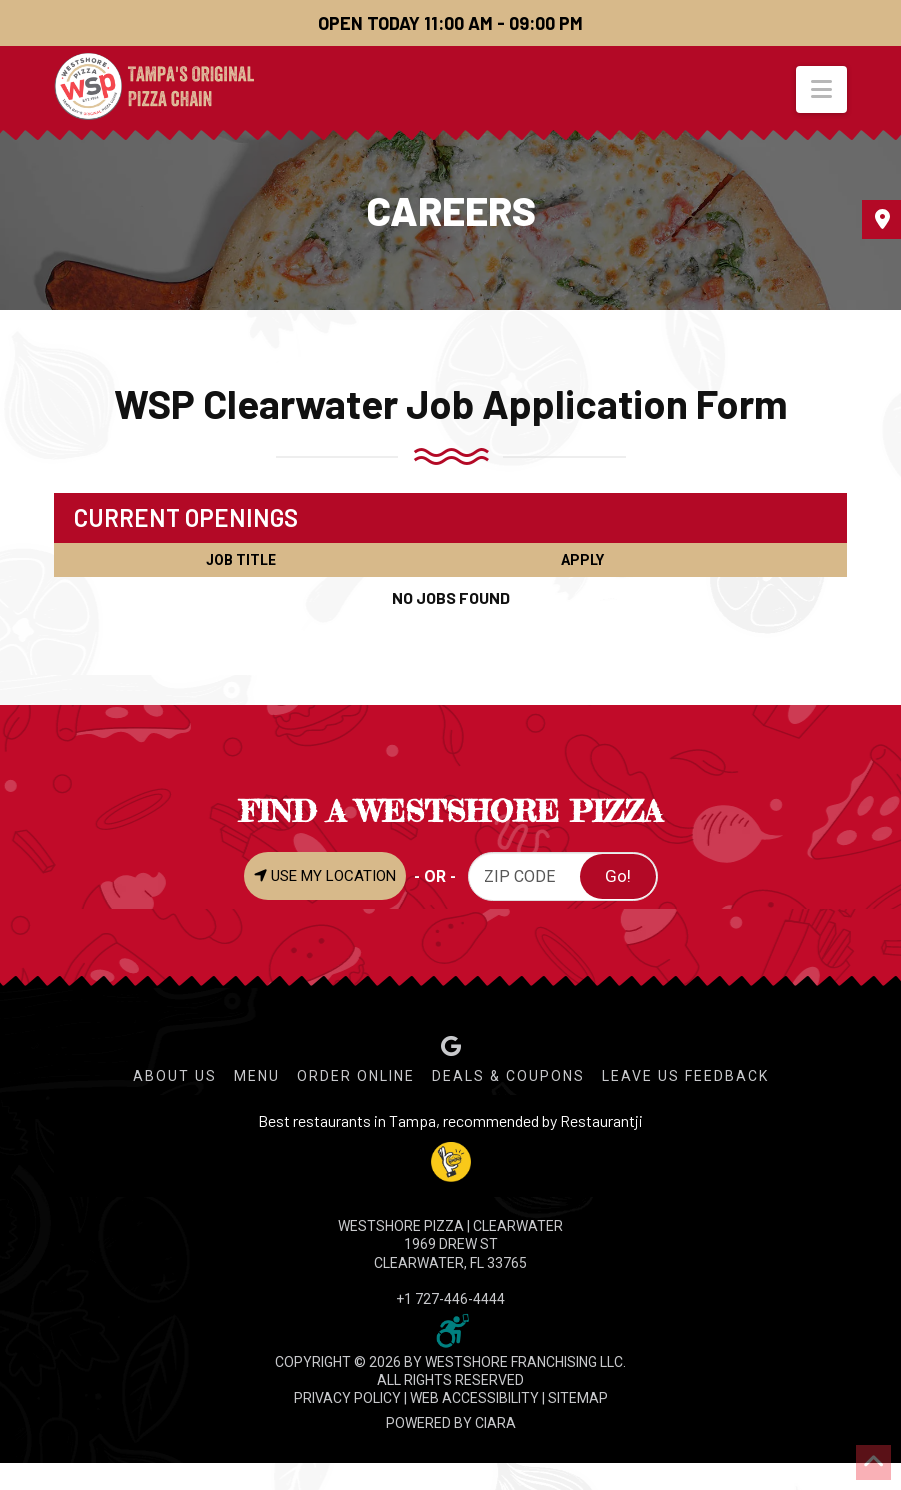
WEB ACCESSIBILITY (474, 1398)
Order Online (356, 1076)
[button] (821, 89)
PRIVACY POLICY (347, 1398)
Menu (257, 1076)
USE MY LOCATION (325, 876)
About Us (175, 1076)
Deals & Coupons (508, 1076)
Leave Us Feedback (685, 1076)
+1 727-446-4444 (450, 1299)
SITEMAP (578, 1398)
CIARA (495, 1423)
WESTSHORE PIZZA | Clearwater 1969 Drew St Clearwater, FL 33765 (450, 1244)
